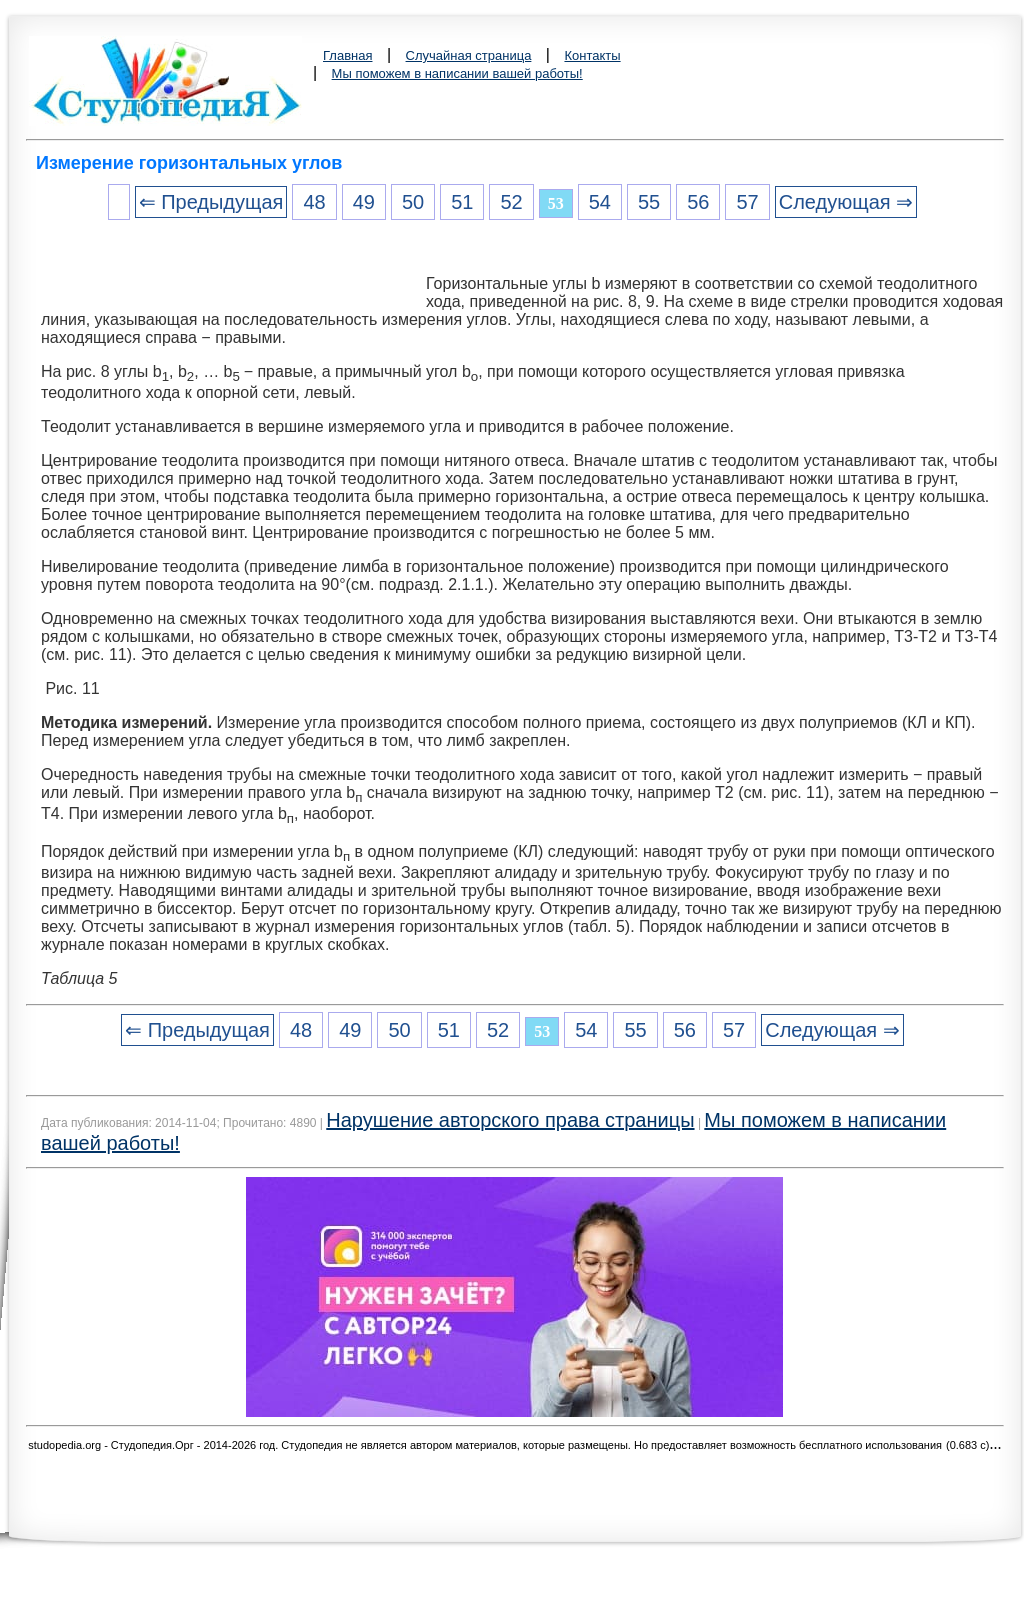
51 (462, 202)
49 (364, 202)
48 (314, 202)
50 (413, 202)
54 (600, 202)
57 (747, 202)
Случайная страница (469, 55)
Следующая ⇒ (846, 202)
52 (511, 202)
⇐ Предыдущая (211, 202)
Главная (347, 55)
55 (649, 202)
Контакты (592, 55)
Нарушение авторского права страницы (510, 1120)
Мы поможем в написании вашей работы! (457, 73)
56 (698, 202)
